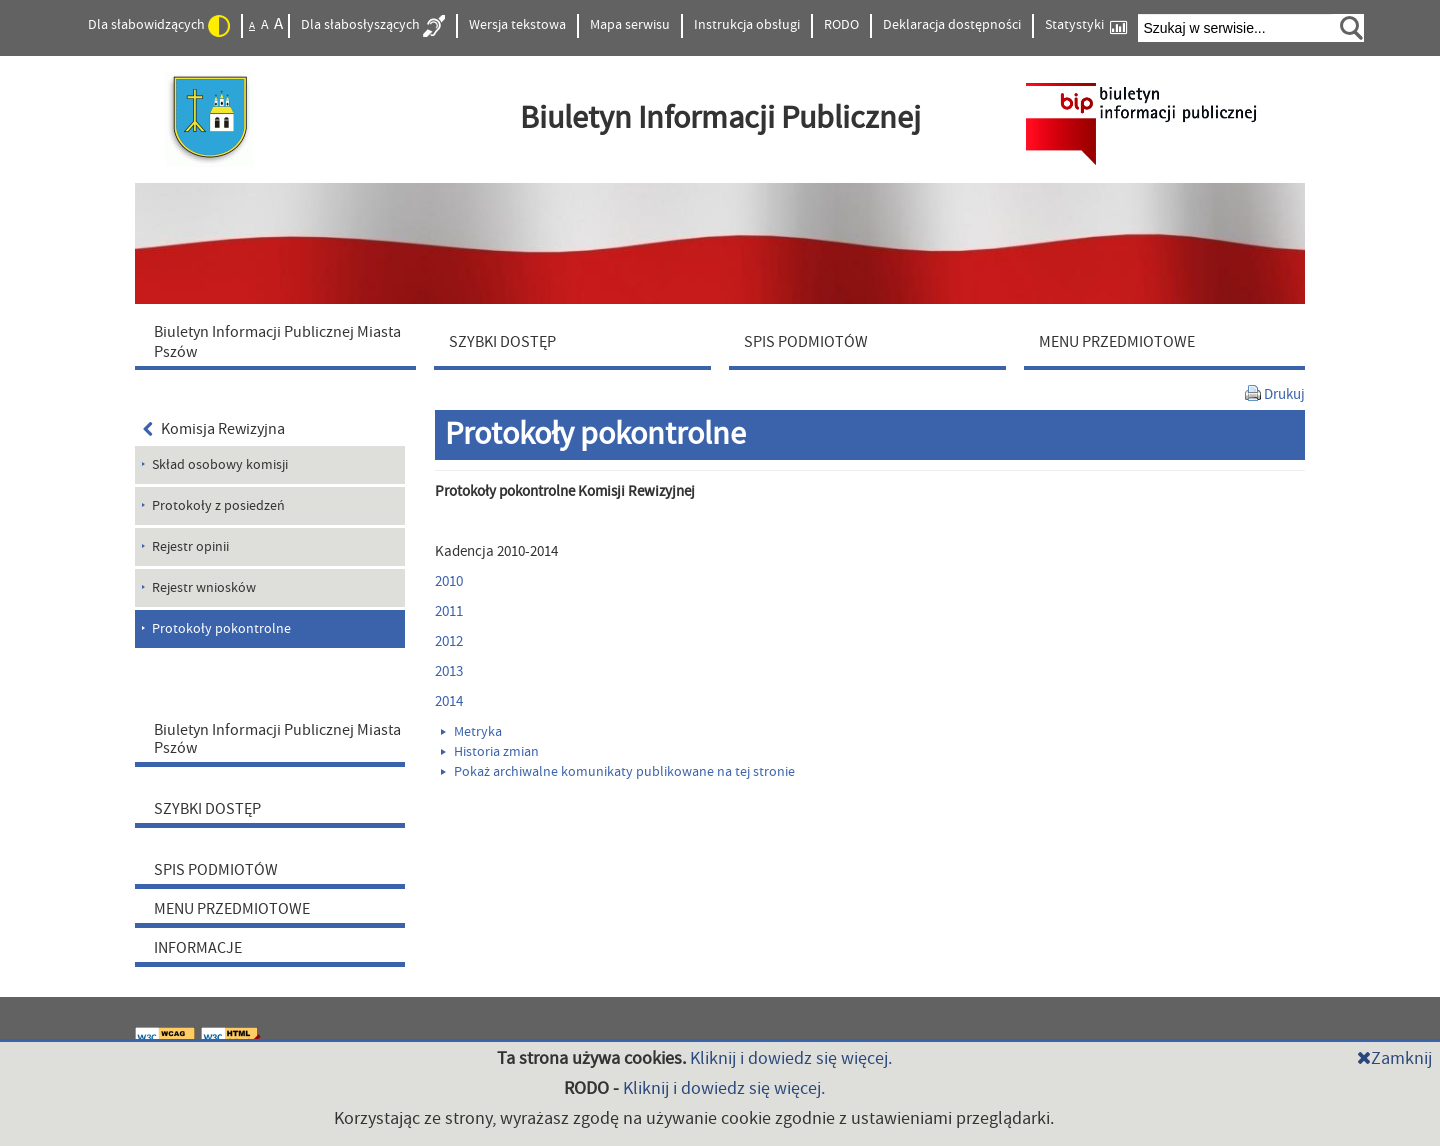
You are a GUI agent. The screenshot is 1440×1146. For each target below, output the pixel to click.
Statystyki (1086, 25)
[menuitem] (280, 341)
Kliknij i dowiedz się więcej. (791, 1058)
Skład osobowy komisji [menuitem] (220, 465)
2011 (449, 611)
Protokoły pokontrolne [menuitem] (221, 629)
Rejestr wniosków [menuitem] (204, 588)
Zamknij (1394, 1058)
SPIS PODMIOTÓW (216, 870)
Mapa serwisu (630, 25)
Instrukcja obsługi (747, 25)
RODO (841, 25)
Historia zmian (490, 752)
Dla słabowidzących (159, 26)
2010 (449, 581)
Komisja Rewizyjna (214, 429)
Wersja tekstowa (517, 25)
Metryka (471, 732)
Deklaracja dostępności (952, 25)
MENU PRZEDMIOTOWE (232, 909)
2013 (449, 671)
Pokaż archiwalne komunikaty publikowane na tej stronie (618, 772)
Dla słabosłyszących (373, 26)
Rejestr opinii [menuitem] (190, 547)
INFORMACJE (198, 948)
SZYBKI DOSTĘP (207, 809)
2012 (449, 641)
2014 (449, 701)
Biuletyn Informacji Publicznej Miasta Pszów (277, 739)
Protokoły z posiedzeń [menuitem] (218, 506)
